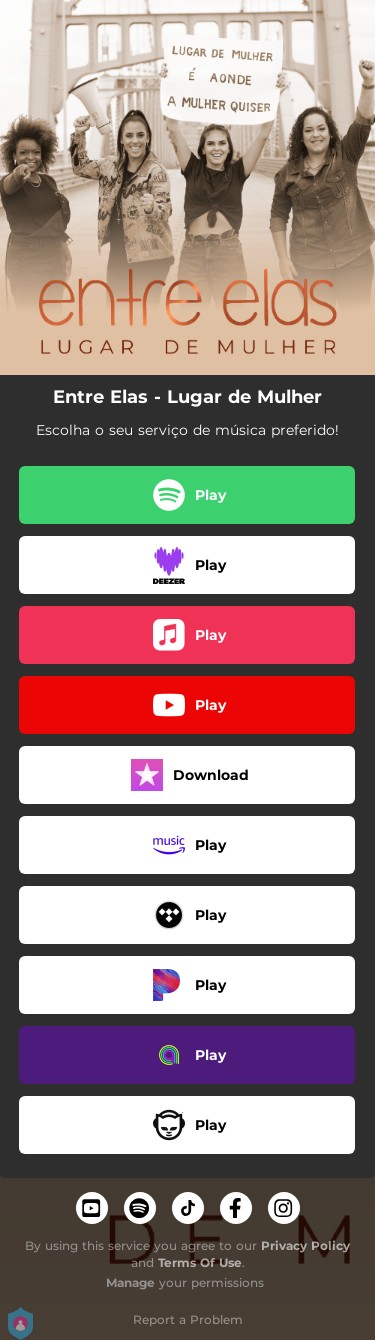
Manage (130, 1282)
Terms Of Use (200, 1262)
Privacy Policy (305, 1245)
